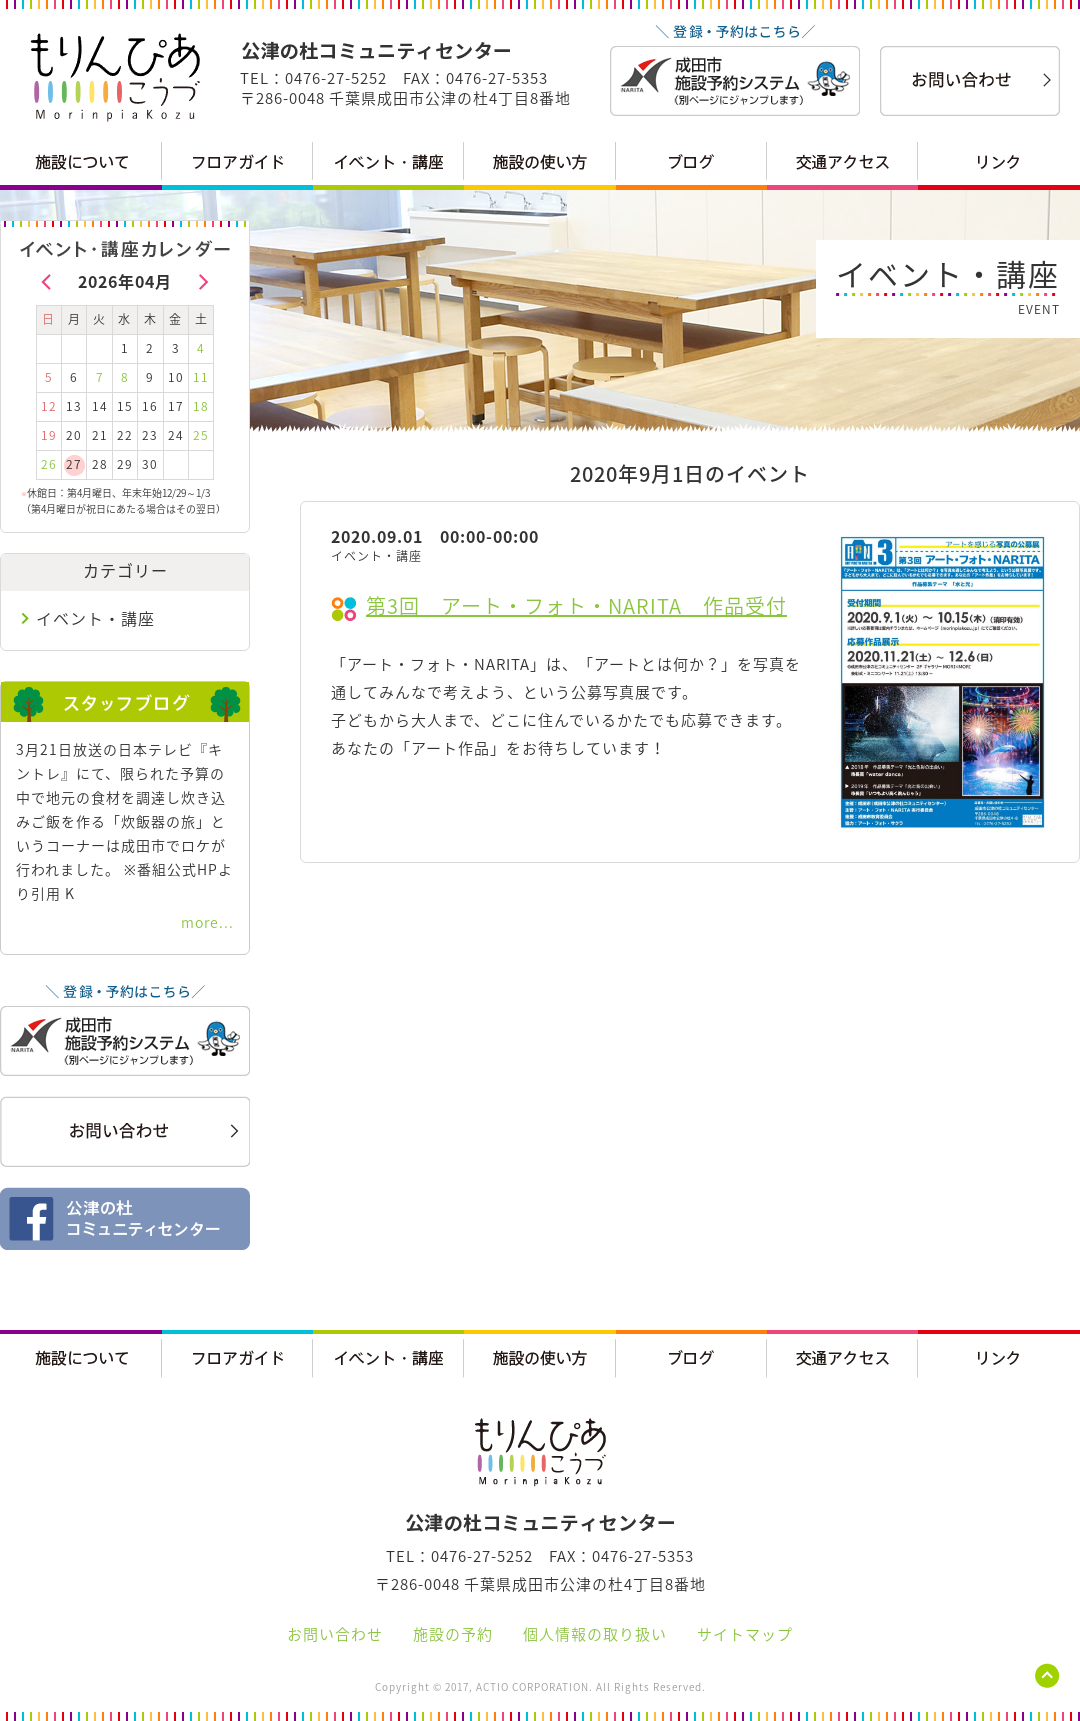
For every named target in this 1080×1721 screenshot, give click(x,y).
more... (207, 922)
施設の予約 (453, 1634)
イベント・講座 (95, 618)
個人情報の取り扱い (595, 1634)
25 (201, 435)
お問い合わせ (335, 1634)
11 (201, 377)
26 (49, 464)
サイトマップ (745, 1634)
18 (201, 406)
